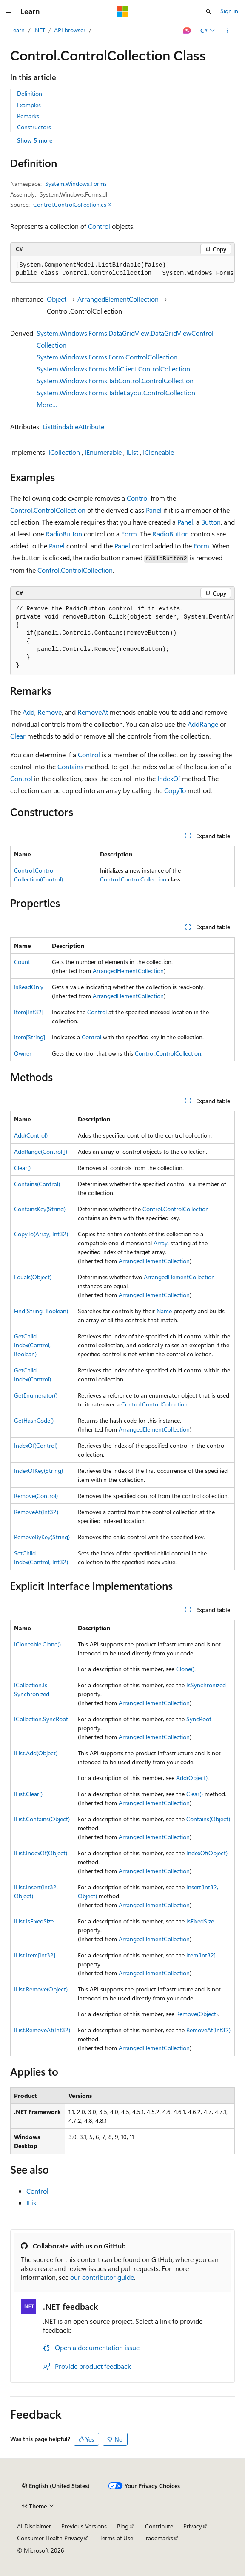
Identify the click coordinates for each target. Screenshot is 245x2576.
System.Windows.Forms (76, 184)
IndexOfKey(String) (38, 1470)
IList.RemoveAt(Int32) (42, 2030)
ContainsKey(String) (40, 1209)
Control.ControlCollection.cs (69, 204)
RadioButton (64, 533)
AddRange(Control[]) (40, 1151)
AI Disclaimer (34, 2526)
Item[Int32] (28, 1012)
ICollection (64, 452)
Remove (49, 711)
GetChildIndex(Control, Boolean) (32, 1345)
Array (161, 1243)
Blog (122, 2526)
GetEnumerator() (35, 1395)
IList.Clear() (28, 1794)
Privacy (192, 2526)
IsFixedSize (200, 1921)
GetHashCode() (34, 1420)
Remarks (28, 116)
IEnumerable (103, 452)
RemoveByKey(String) (42, 1537)
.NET (39, 30)
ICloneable (158, 452)
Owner (22, 1053)
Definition (29, 93)
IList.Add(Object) (35, 1753)
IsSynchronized (206, 1685)
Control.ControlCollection (47, 509)
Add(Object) (192, 1778)
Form (129, 533)
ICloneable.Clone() (37, 1644)
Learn (17, 30)
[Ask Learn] (187, 30)
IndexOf (168, 778)
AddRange (203, 723)
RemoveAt (92, 711)
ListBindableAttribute (73, 426)
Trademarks (158, 2538)
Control (99, 226)
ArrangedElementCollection (118, 298)
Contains (70, 766)
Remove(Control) (36, 1496)
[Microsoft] (122, 11)
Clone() (185, 1669)
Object (56, 298)
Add (28, 711)
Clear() (22, 1168)
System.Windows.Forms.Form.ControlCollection (107, 356)
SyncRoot (198, 1719)
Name (164, 1311)
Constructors (34, 127)
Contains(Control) (37, 1184)
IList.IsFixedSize (34, 1921)
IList (132, 452)
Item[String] (29, 1037)
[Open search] (208, 11)
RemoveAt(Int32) (36, 1512)
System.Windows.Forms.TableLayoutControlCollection (116, 392)
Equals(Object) (32, 1277)
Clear (18, 735)
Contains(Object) (208, 1819)
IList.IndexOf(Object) (40, 1853)
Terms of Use (116, 2538)
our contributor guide (102, 2277)
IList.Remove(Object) (41, 1989)
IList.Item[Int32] (34, 1955)
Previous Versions (84, 2526)
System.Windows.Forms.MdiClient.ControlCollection (113, 368)
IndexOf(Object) (207, 1853)
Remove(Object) (197, 2014)
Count (22, 962)
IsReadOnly (28, 987)
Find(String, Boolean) (41, 1311)
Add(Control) (31, 1135)
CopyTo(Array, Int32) (41, 1234)
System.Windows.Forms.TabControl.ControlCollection (115, 380)
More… (47, 404)
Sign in (229, 11)
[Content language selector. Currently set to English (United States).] (56, 2486)
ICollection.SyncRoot (41, 1719)
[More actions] (227, 30)
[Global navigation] (8, 11)
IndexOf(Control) (35, 1445)
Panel (154, 509)
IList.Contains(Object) (42, 1819)
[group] (122, 269)
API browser (69, 30)
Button (211, 521)
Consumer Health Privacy (50, 2538)
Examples (29, 105)
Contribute (159, 2526)
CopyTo (175, 790)
